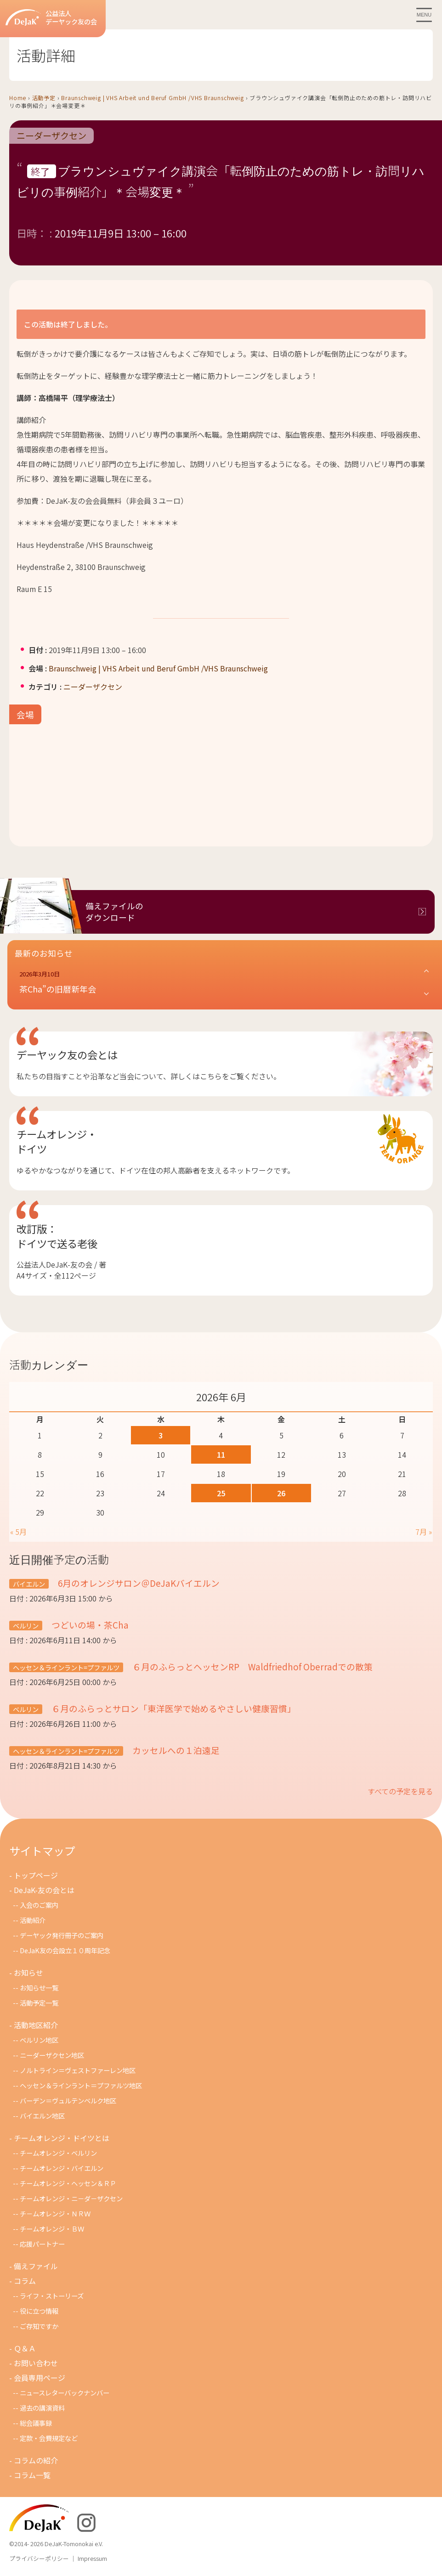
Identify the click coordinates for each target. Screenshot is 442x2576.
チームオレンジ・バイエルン (61, 2168)
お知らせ (28, 1972)
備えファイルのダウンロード (114, 911)
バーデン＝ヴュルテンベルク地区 (68, 2100)
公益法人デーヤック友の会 (51, 17)
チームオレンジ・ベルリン (58, 2153)
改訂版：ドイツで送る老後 (57, 1236)
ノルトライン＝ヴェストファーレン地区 (78, 2070)
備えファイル (36, 2266)
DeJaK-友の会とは (44, 1889)
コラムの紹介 (36, 2460)
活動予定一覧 (39, 2002)
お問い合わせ (36, 2362)
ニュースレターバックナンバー (64, 2392)
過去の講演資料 (42, 2408)
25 (221, 1493)
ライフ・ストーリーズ (52, 2295)
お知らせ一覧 (39, 1987)
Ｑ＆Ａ (25, 2348)
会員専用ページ (39, 2377)
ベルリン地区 (39, 2040)
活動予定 (44, 97)
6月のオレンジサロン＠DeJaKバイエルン (138, 1583)
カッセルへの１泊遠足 (175, 1750)
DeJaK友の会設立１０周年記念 (65, 1950)
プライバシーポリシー (39, 2558)
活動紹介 (32, 1920)
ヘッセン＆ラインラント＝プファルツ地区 (81, 2085)
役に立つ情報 (39, 2311)
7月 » (423, 1531)
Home (17, 97)
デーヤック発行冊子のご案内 (61, 1935)
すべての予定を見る (400, 1791)
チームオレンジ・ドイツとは (61, 2137)
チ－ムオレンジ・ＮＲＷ (55, 2213)
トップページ (36, 1875)
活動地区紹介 (36, 2024)
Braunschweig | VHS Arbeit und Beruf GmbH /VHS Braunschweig (152, 97)
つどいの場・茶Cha (89, 1624)
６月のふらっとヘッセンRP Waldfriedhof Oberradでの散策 (251, 1666)
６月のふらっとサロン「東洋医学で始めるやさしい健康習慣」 (173, 1708)
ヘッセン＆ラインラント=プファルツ (66, 1667)
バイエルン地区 (42, 2115)
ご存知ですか (39, 2326)
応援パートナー (42, 2244)
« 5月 (18, 1531)
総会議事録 (36, 2423)
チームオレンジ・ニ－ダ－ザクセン (71, 2198)
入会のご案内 (39, 1905)
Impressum (92, 2558)
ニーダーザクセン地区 (52, 2055)
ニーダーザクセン (51, 136)
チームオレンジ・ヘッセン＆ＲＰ (68, 2183)
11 (221, 1454)
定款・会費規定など (49, 2438)
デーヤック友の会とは (67, 1054)
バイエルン (29, 1584)
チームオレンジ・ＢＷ (52, 2228)
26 (281, 1493)
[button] (225, 982)
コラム (25, 2280)
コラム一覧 (32, 2474)
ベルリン (26, 1625)
